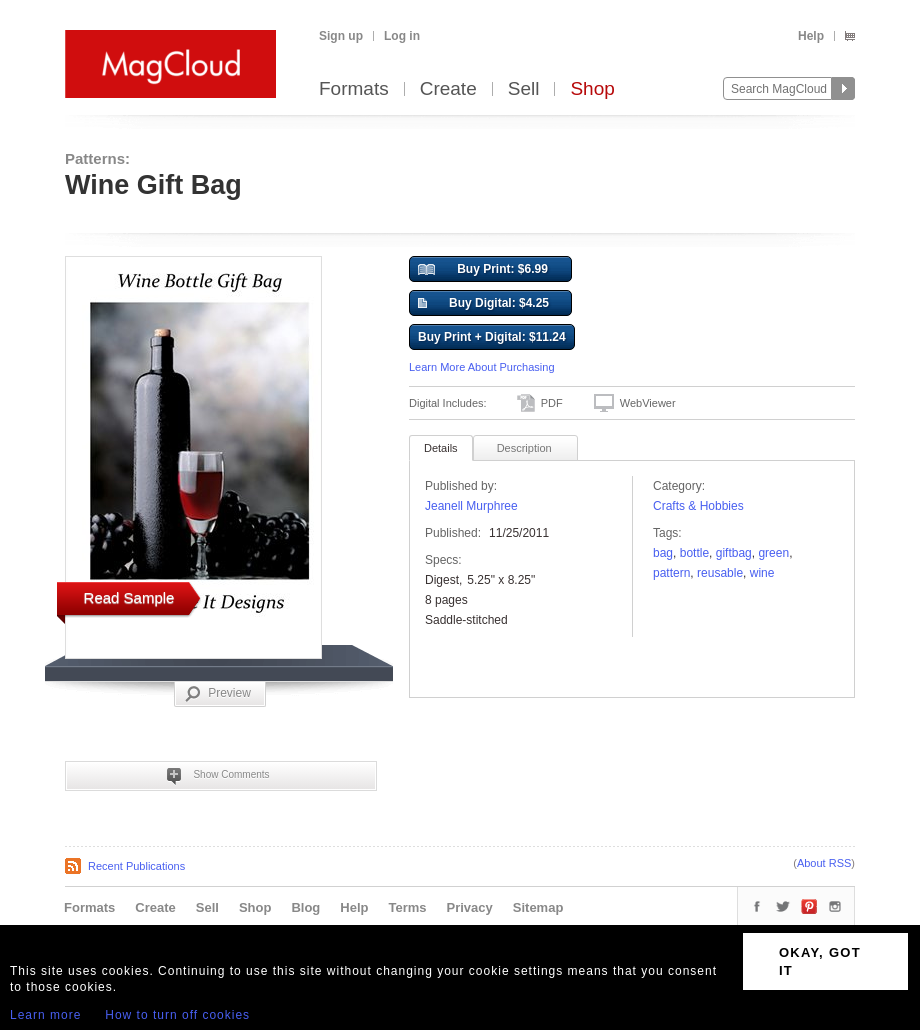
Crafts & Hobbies (698, 506)
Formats (354, 89)
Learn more (45, 1015)
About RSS (824, 863)
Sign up (341, 36)
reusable (720, 573)
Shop (592, 89)
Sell (524, 89)
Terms (407, 907)
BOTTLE (694, 553)
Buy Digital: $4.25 (483, 304)
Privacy (470, 907)
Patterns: (97, 158)
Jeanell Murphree (471, 506)
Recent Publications (136, 866)
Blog (305, 907)
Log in (402, 36)
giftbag (734, 553)
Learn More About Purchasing (482, 367)
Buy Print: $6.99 (483, 270)
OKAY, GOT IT (820, 961)
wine (762, 573)
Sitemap (538, 907)
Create (448, 89)
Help (811, 36)
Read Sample (129, 597)
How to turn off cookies (177, 1015)
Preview (218, 694)
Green (773, 553)
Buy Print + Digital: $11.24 (492, 337)
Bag (663, 553)
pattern (671, 573)
